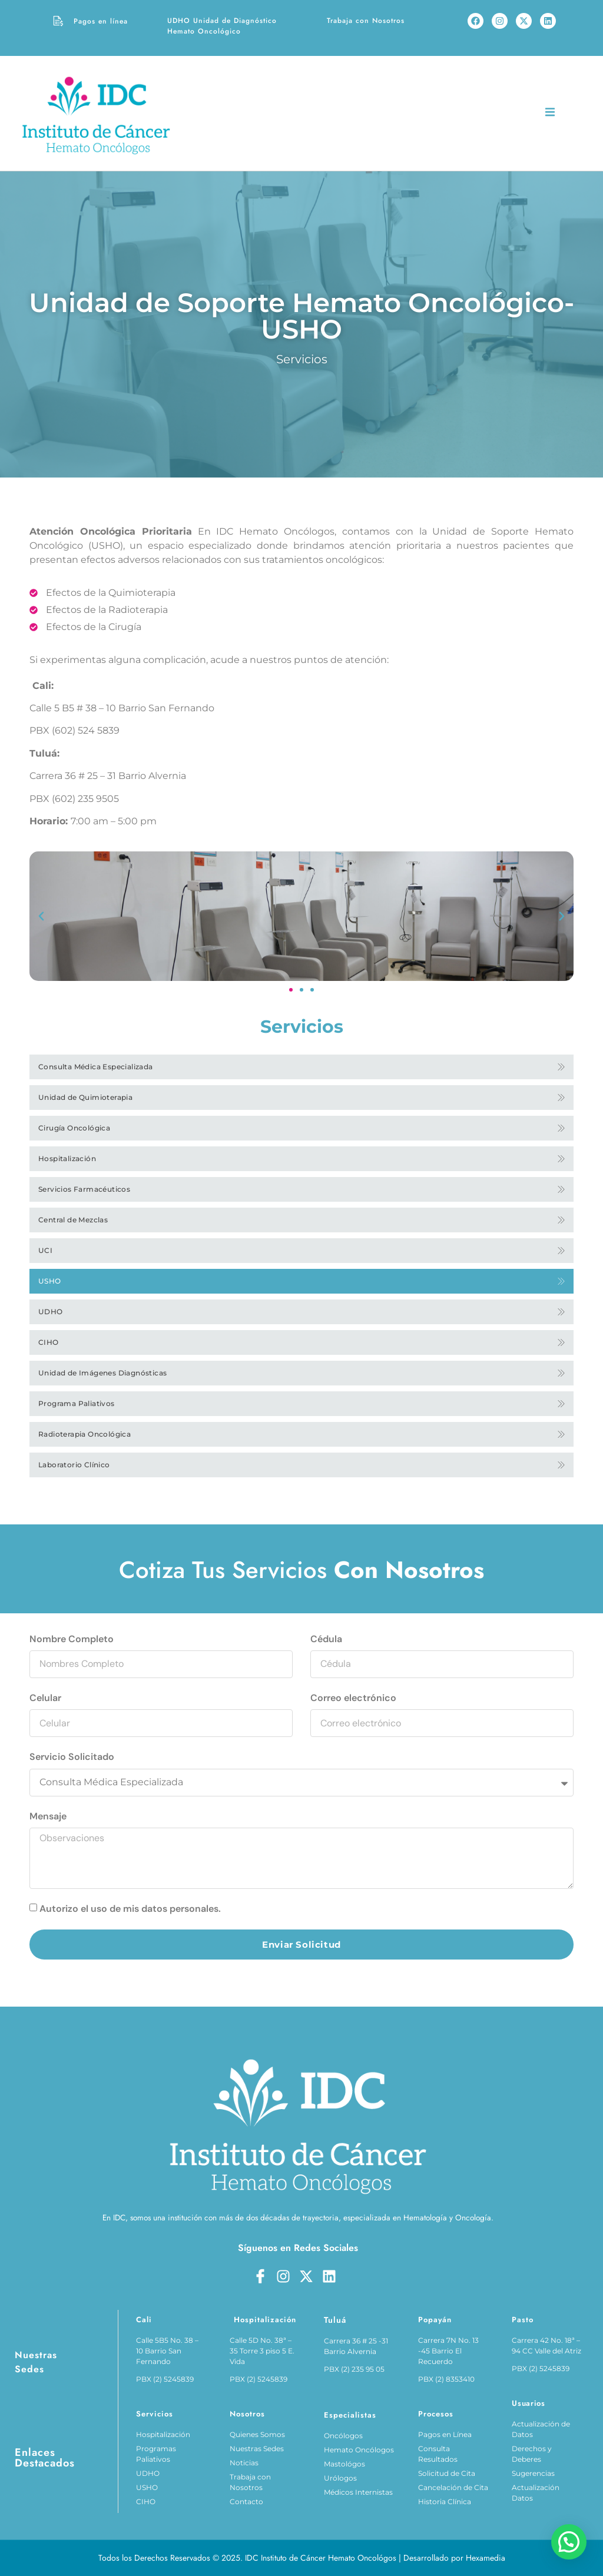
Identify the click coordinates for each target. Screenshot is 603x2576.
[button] (41, 916)
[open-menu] (550, 114)
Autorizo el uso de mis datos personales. (130, 1908)
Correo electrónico (353, 1698)
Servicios (301, 359)
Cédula (326, 1639)
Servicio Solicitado (71, 1757)
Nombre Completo (71, 1639)
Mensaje (48, 1816)
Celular (45, 1698)
